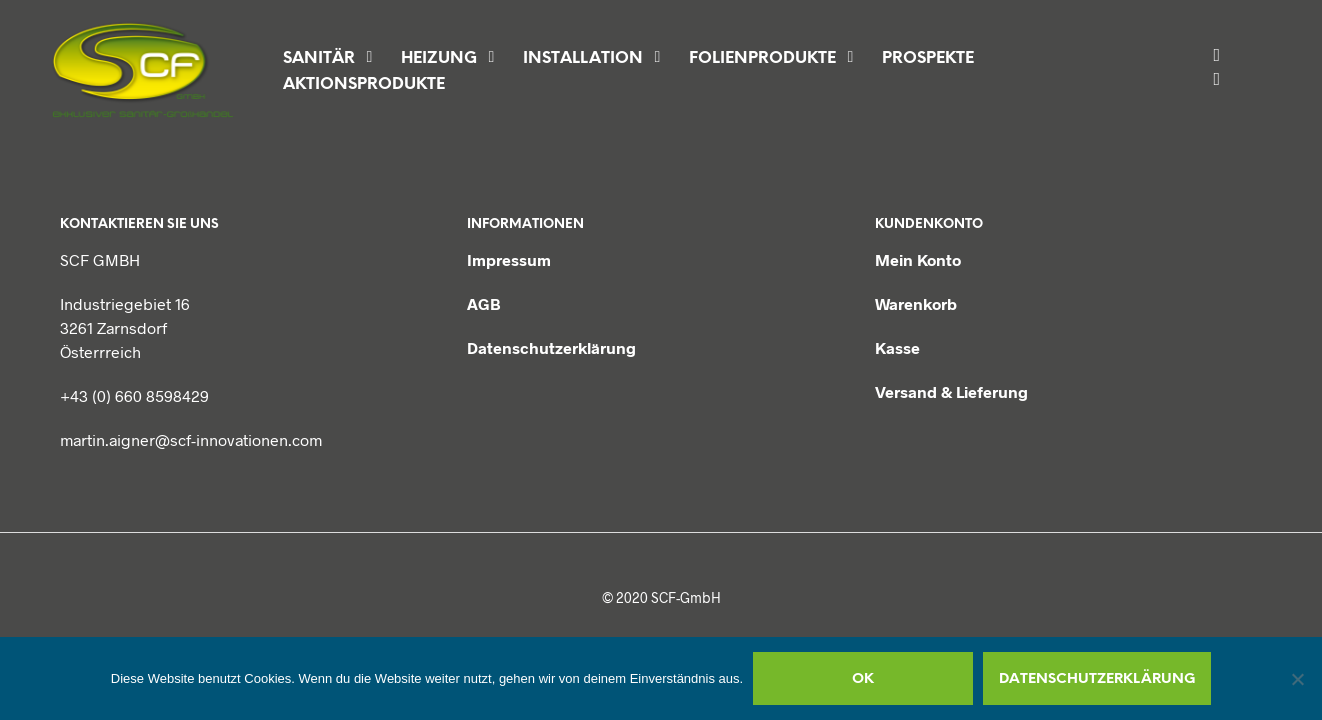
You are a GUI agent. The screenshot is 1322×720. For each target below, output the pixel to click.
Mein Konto (918, 259)
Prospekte (928, 58)
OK (863, 679)
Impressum (509, 259)
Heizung (439, 58)
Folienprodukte (762, 58)
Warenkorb (916, 303)
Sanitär (319, 58)
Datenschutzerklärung (551, 347)
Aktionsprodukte (364, 84)
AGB (484, 303)
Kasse (897, 347)
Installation (583, 58)
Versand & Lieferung (951, 391)
